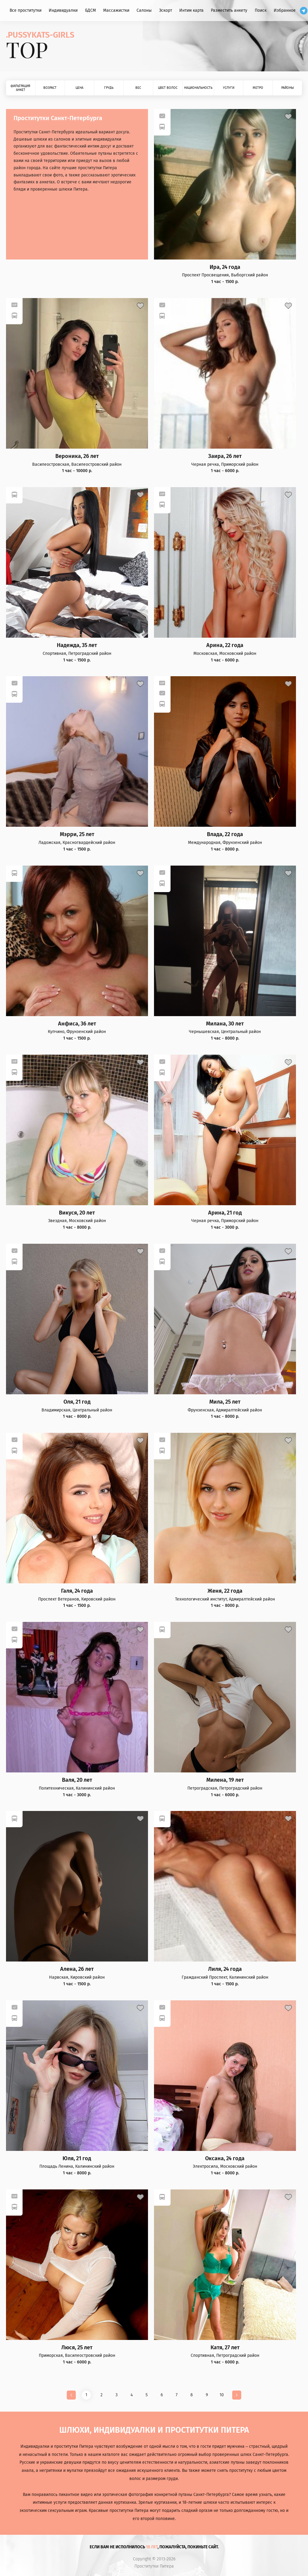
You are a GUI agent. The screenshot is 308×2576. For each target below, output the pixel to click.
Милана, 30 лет (225, 1024)
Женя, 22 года (225, 1591)
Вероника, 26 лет (77, 456)
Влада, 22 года (225, 834)
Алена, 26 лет (77, 1969)
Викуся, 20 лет (77, 1213)
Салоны (144, 10)
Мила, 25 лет (224, 1402)
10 (222, 2394)
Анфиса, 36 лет (77, 1024)
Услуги (228, 88)
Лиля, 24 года (225, 1969)
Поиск (260, 10)
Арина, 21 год (225, 1213)
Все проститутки (26, 10)
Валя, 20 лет (77, 1780)
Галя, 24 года (77, 1591)
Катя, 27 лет (225, 2347)
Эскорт (165, 10)
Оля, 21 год (77, 1402)
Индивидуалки (63, 10)
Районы (287, 88)
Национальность (198, 88)
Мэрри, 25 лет (77, 834)
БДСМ (90, 10)
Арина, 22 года (224, 645)
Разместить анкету (229, 10)
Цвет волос (167, 88)
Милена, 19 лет (225, 1780)
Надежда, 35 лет (77, 645)
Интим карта (191, 10)
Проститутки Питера (154, 2566)
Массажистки (116, 10)
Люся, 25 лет (76, 2347)
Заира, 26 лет (225, 456)
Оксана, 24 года (225, 2158)
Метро (258, 88)
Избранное (285, 10)
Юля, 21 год (77, 2158)
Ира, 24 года (225, 267)
